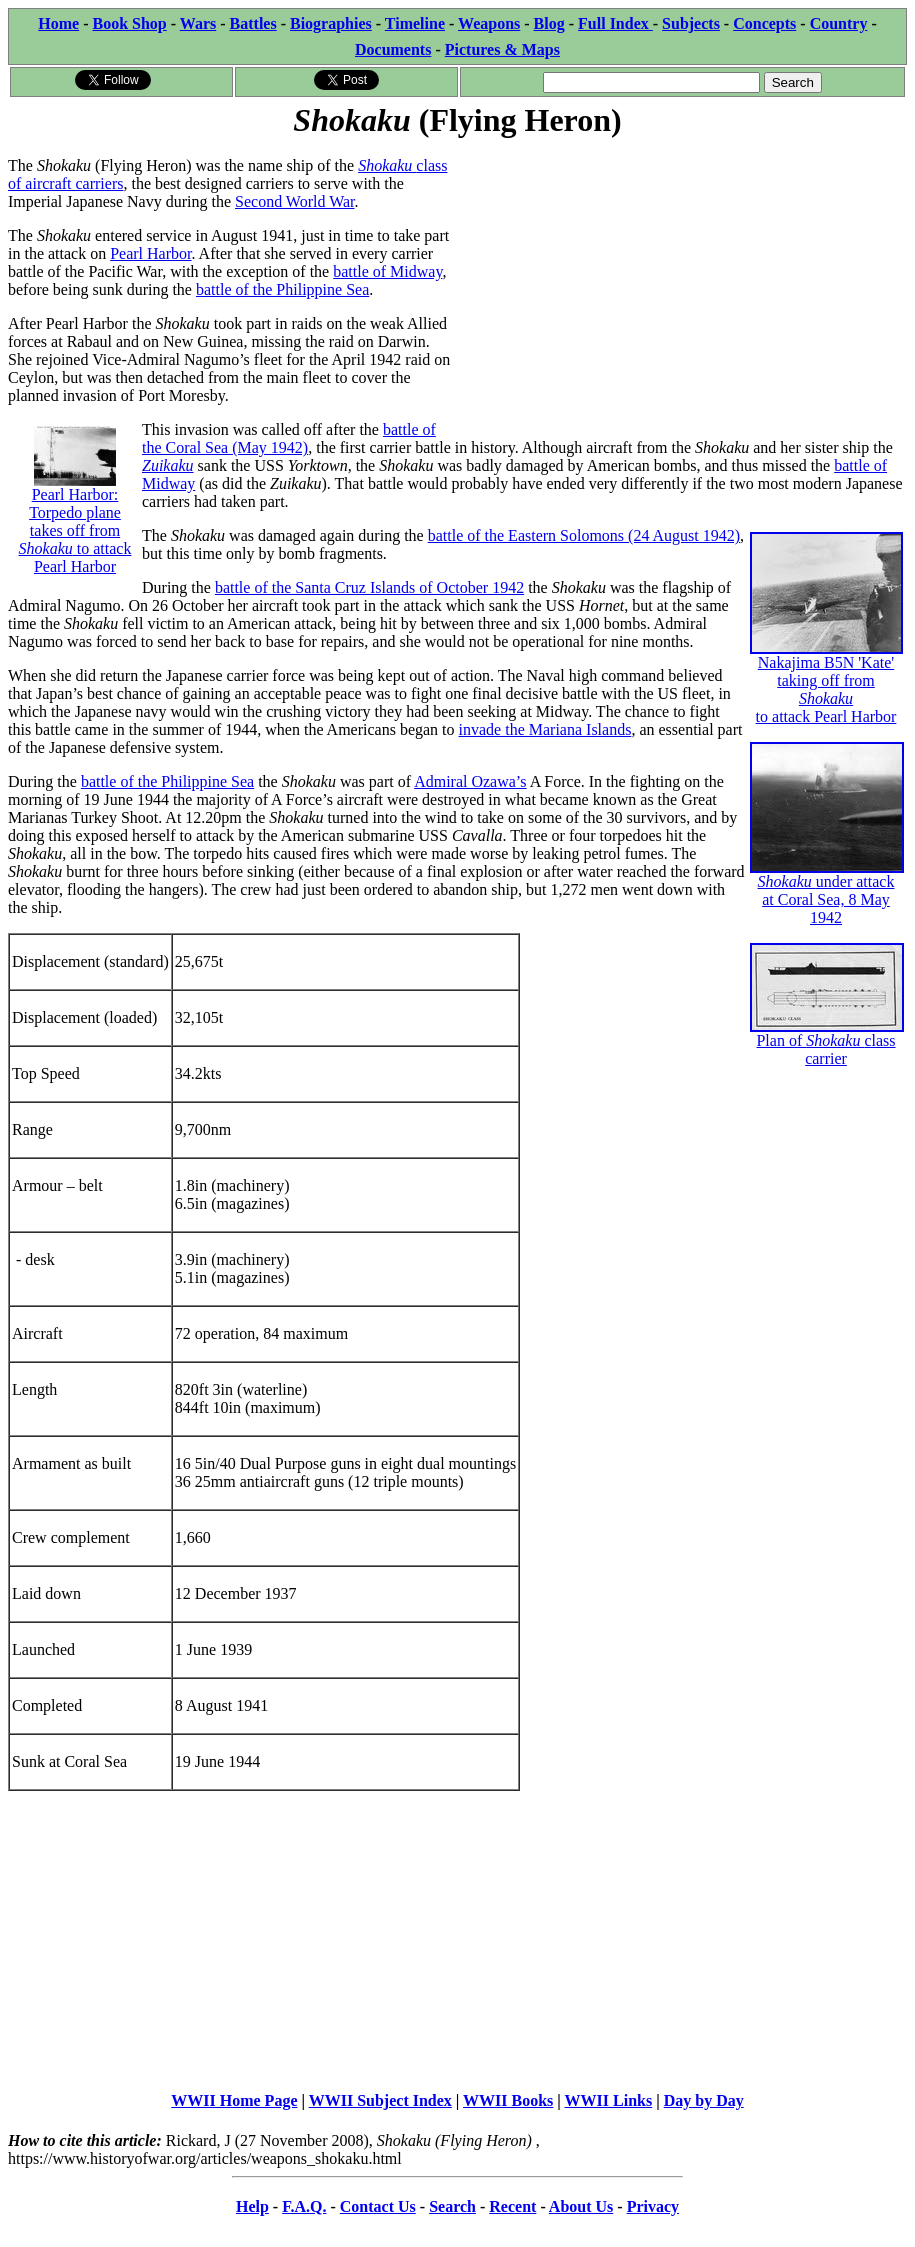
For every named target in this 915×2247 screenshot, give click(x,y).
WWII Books (508, 2100)
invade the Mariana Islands (545, 729)
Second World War (294, 201)
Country (839, 23)
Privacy (653, 2206)
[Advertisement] (683, 282)
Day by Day (704, 2100)
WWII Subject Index (380, 2100)
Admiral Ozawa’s (470, 781)
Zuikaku (168, 465)
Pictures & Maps (502, 49)
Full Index (615, 23)
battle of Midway (387, 271)
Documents (393, 49)
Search (452, 2206)
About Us (581, 2206)
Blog (549, 23)
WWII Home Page (234, 2100)
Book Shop (129, 23)
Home (58, 23)
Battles (253, 23)
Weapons (489, 23)
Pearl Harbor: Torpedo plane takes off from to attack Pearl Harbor (75, 508)
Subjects (691, 23)
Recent (512, 2206)
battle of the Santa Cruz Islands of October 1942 (369, 587)
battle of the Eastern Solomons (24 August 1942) (584, 535)
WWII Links (609, 2100)
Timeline (415, 23)
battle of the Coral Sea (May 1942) (289, 438)
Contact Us (378, 2206)
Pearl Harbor (150, 253)
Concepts (764, 23)
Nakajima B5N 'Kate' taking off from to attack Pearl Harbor (826, 654)
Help (252, 2206)
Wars (198, 23)
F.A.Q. (304, 2206)
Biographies (331, 23)
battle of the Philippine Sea (282, 289)
